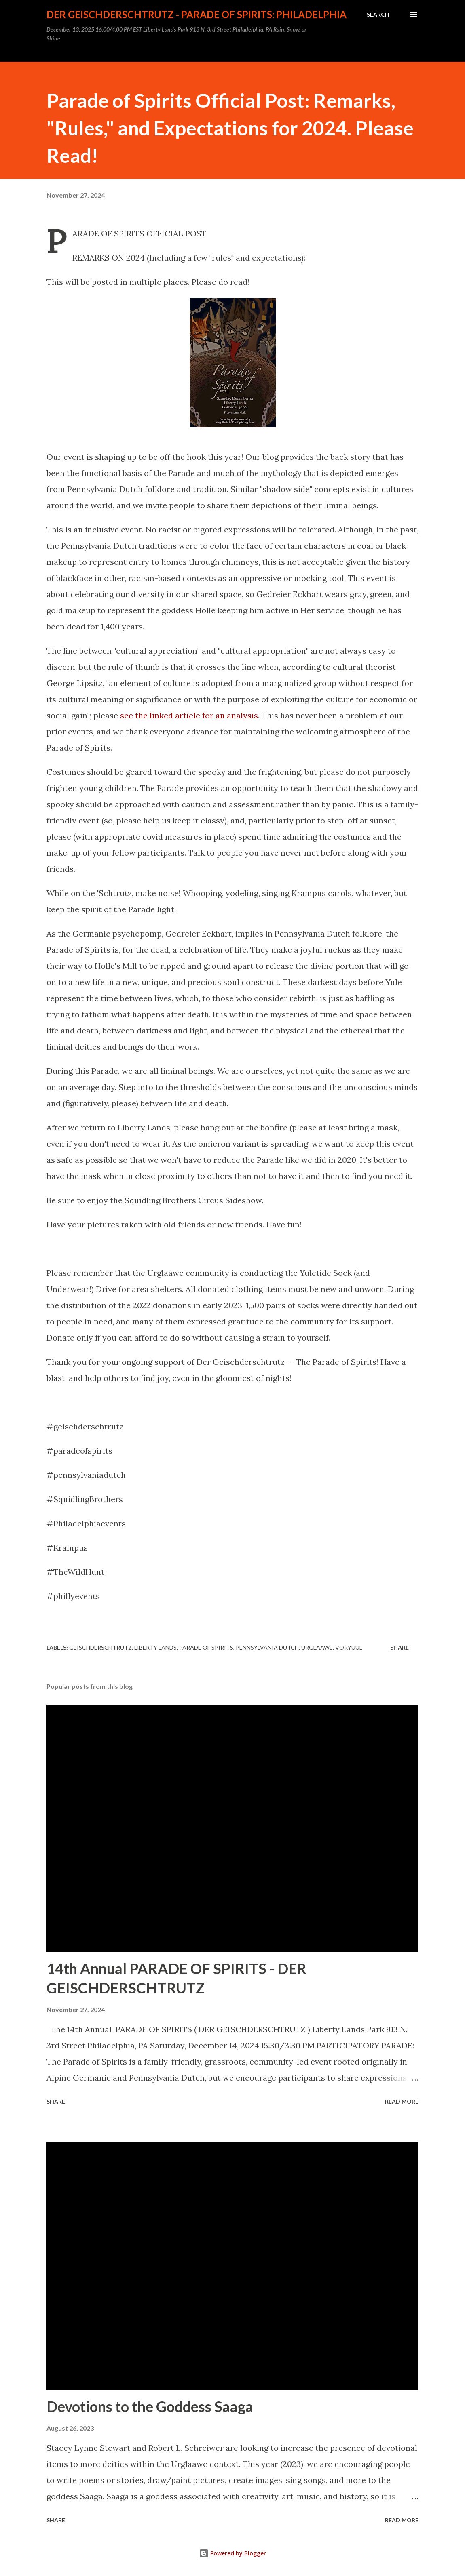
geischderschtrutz (100, 1647)
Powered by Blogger (232, 2553)
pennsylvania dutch (267, 1647)
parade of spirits (206, 1647)
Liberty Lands (155, 1647)
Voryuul (348, 1647)
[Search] (378, 14)
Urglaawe (317, 1647)
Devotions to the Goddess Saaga (149, 2406)
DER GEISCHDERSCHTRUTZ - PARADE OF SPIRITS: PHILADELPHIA (196, 14)
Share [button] (399, 1647)
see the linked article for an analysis (189, 715)
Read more (401, 2101)
